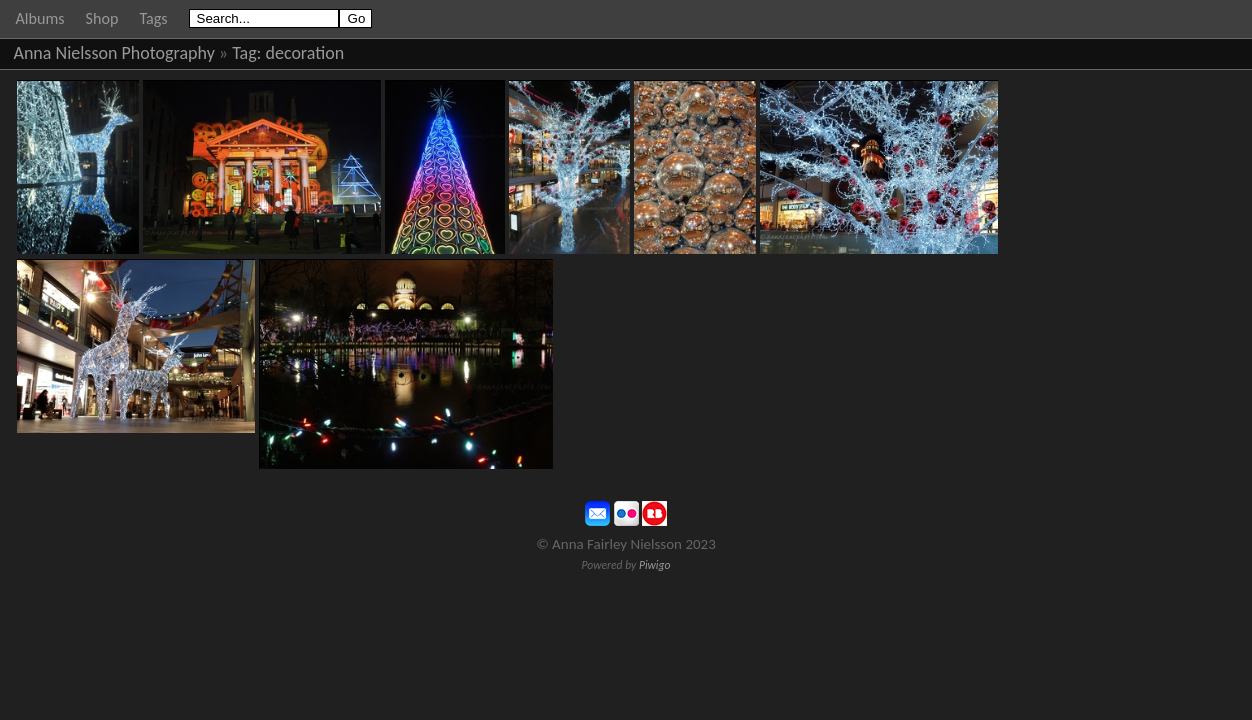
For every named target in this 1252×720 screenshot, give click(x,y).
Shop (102, 18)
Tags (153, 18)
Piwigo (655, 565)
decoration (305, 53)
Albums (40, 18)
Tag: (246, 53)
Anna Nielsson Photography (114, 53)
